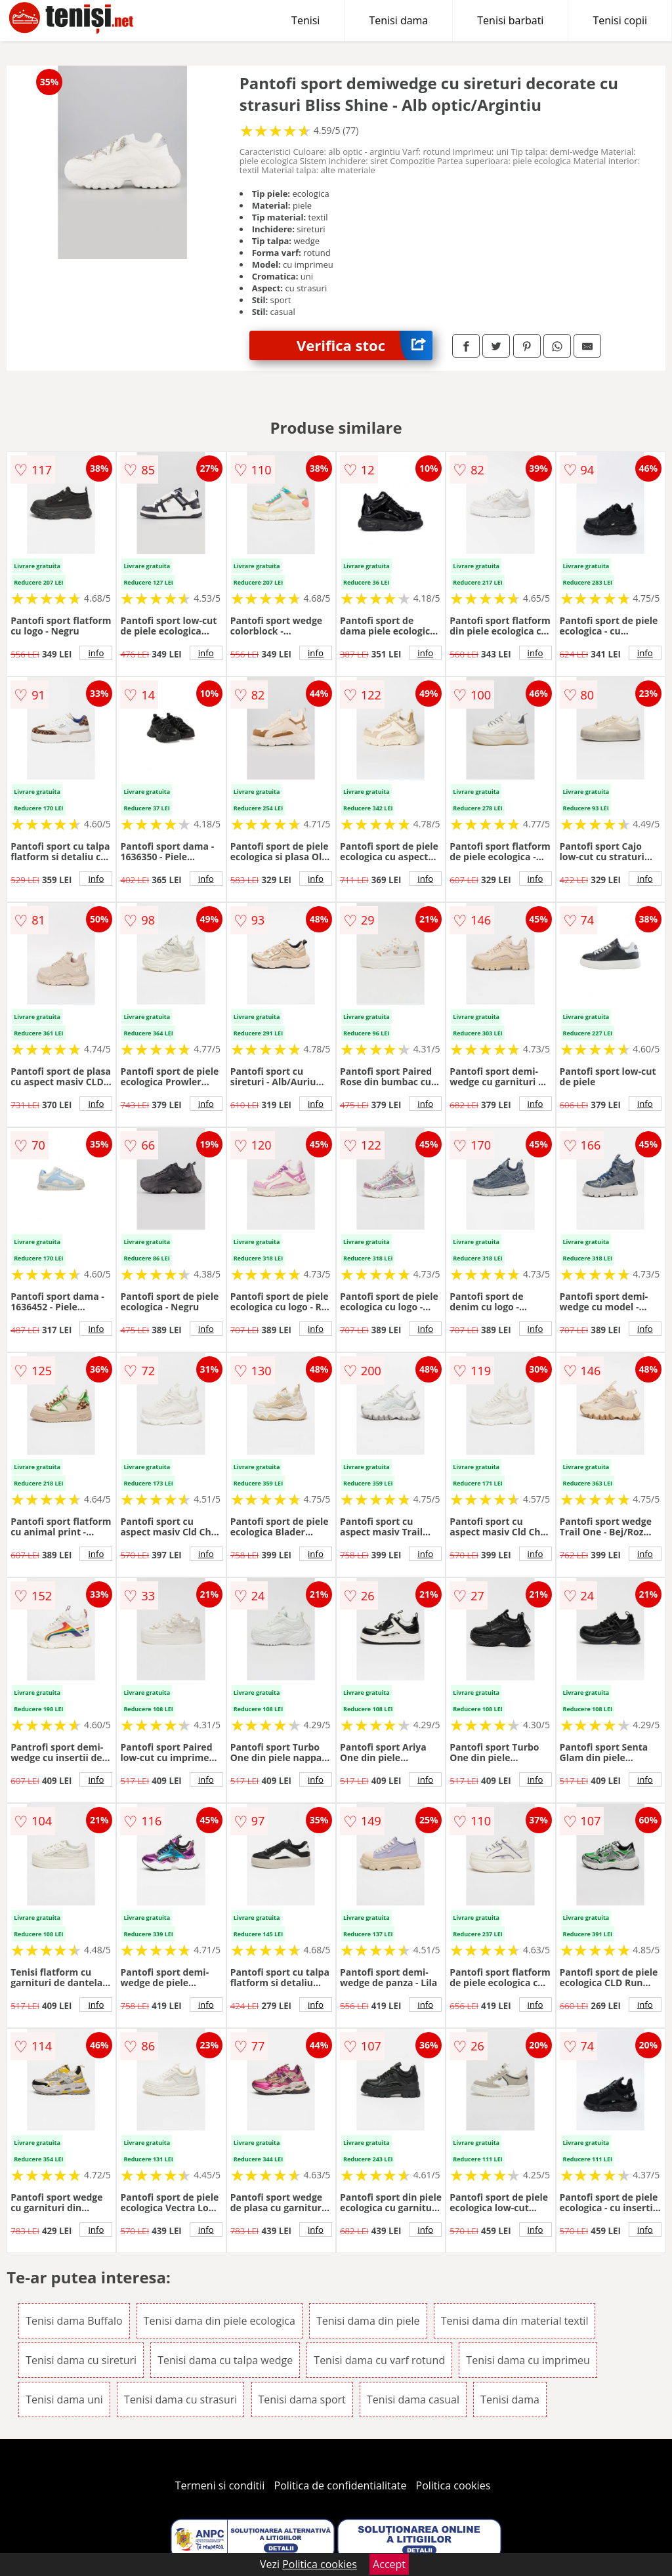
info (96, 653)
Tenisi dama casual (413, 2399)
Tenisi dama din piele (368, 2321)
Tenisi (305, 20)
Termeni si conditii (220, 2485)
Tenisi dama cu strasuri (180, 2399)
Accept (389, 2564)
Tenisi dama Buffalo (74, 2321)
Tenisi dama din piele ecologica (219, 2321)
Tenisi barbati (510, 20)
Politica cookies (453, 2485)
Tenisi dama (398, 20)
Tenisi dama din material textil (515, 2321)
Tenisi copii (620, 20)
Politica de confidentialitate (340, 2485)
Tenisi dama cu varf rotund (379, 2360)
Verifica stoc (364, 345)
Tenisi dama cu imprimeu (527, 2360)
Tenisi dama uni (64, 2399)
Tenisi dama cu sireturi (81, 2360)
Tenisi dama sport (302, 2399)
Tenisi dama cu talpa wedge (225, 2360)
